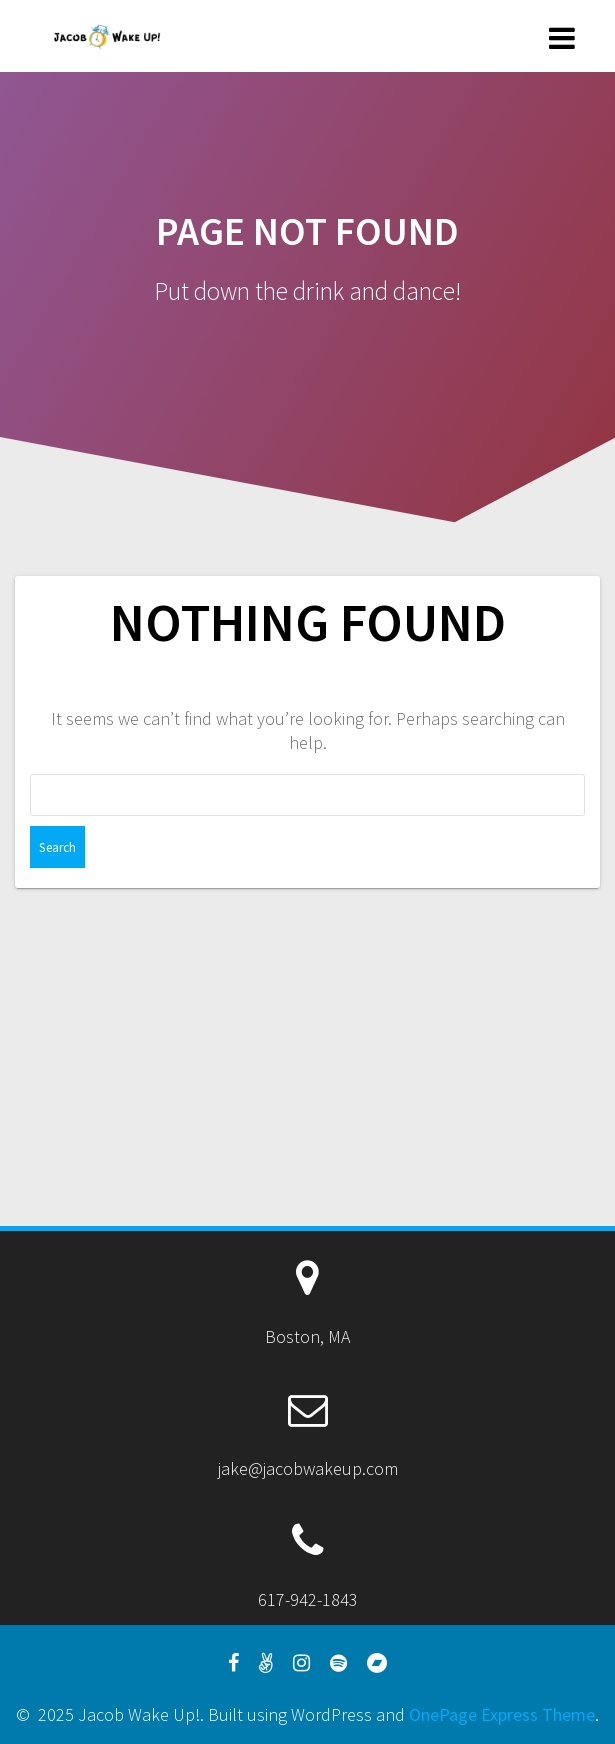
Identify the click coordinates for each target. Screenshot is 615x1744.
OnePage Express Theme (502, 1714)
